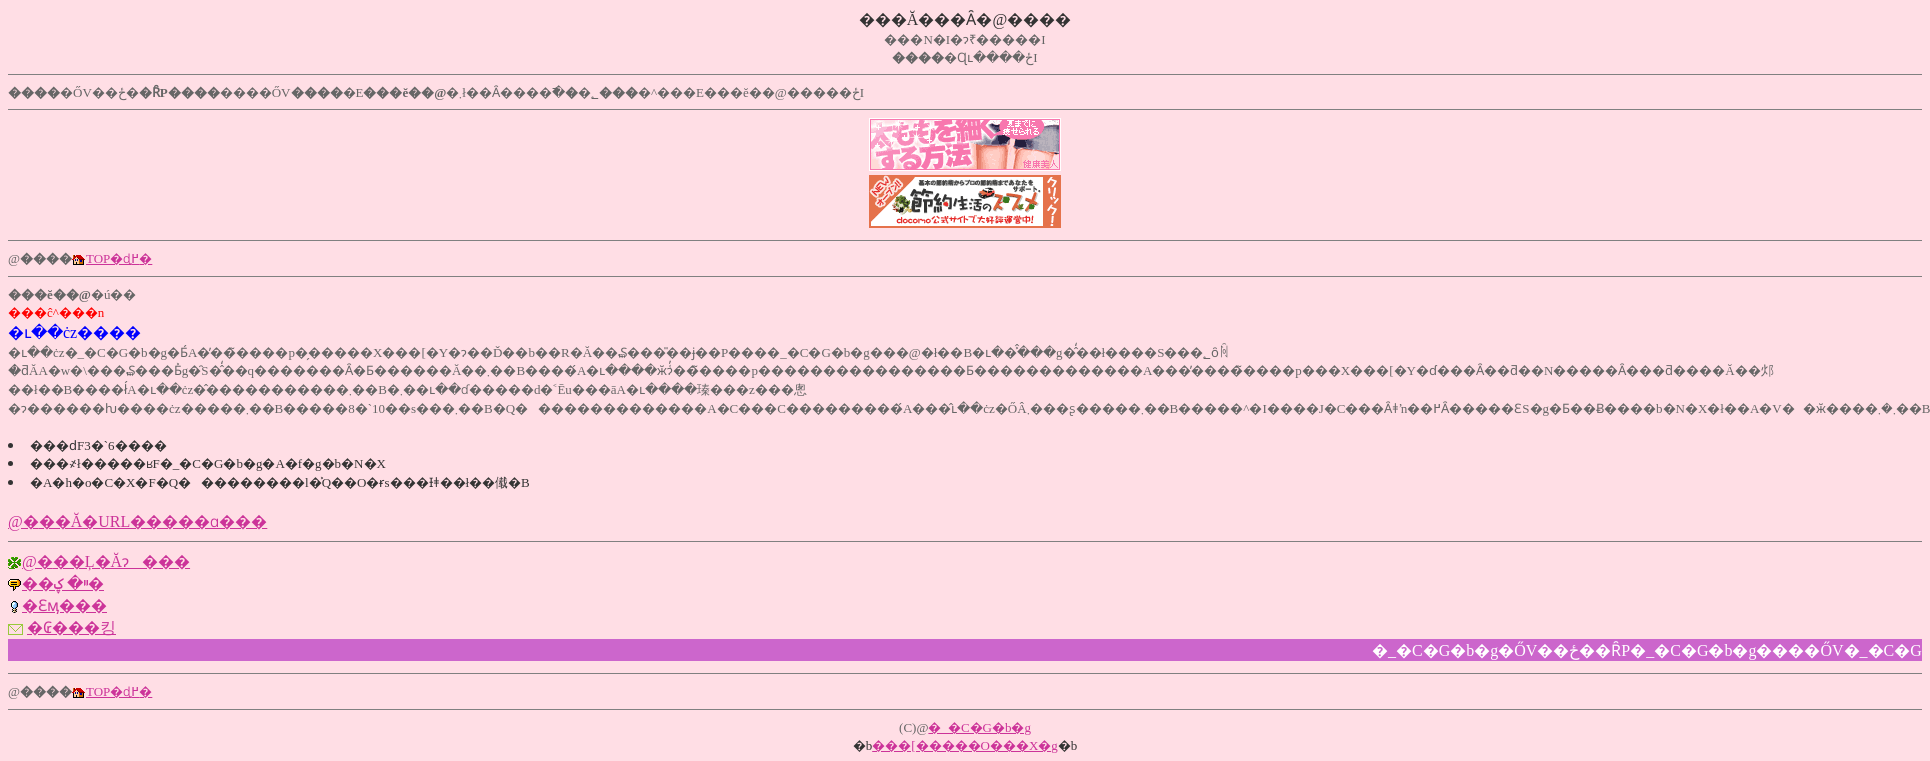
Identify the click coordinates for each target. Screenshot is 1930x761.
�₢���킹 (71, 627)
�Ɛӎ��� (64, 605)
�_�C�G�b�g (979, 727)
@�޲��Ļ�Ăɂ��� (106, 561)
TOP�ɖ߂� (119, 258)
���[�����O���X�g (965, 745)
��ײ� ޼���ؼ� (63, 583)
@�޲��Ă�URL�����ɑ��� (137, 521)
